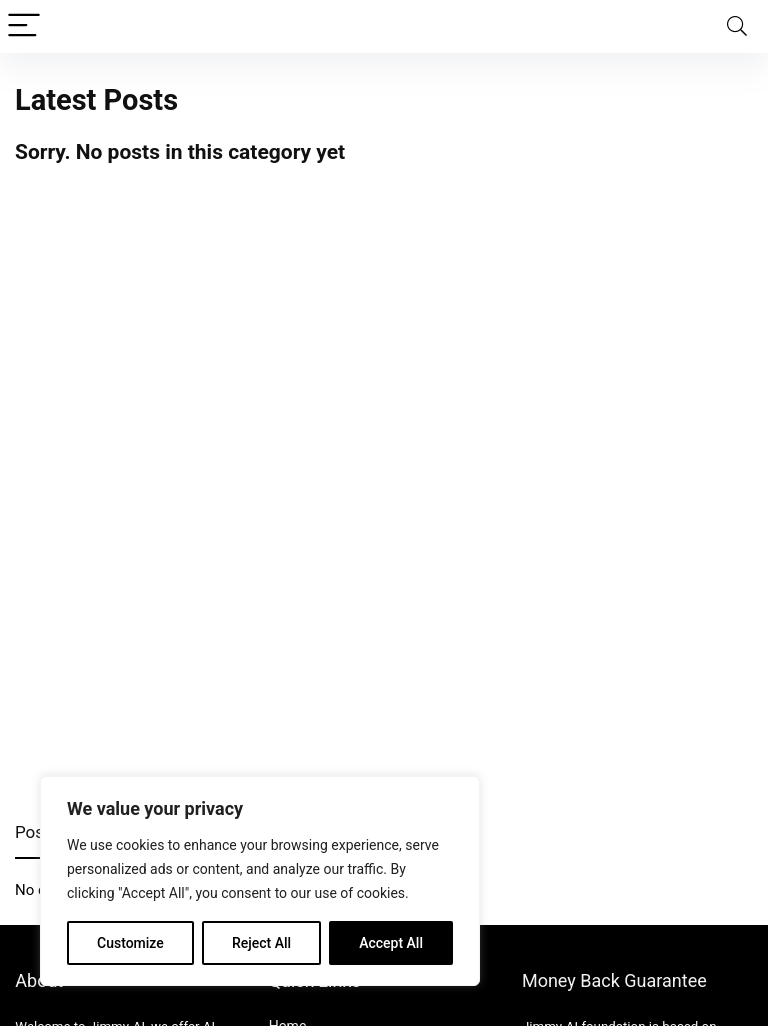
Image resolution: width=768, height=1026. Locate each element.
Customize (130, 943)
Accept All (391, 943)
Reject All (261, 943)
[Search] (737, 26)
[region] (260, 881)
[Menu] (24, 26)
